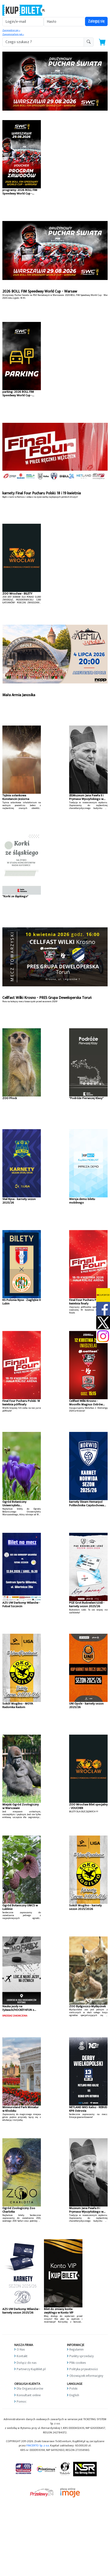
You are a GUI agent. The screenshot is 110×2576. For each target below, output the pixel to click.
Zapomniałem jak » (13, 34)
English (74, 2395)
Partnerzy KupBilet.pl (31, 2369)
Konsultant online (29, 2395)
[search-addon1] (43, 42)
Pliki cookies (77, 2362)
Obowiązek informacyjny (86, 2375)
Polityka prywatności (83, 2369)
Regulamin (76, 2349)
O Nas (21, 2349)
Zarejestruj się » (11, 30)
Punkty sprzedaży (81, 2356)
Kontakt (22, 2356)
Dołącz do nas (27, 2362)
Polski (73, 2388)
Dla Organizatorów (30, 2388)
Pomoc (21, 2401)
